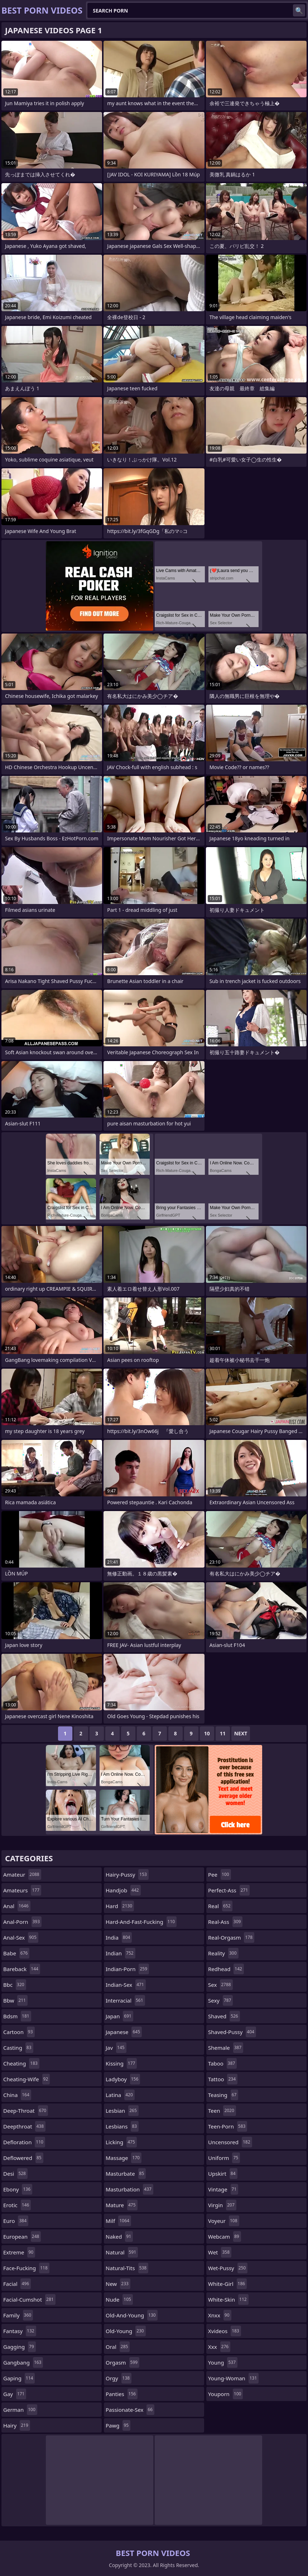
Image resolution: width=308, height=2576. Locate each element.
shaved (224, 2016)
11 (223, 1733)
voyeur (223, 2220)
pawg (118, 2425)
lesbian (122, 2110)
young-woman (233, 2378)
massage (123, 2157)
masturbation (129, 2189)
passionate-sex (130, 2409)
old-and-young (132, 2315)
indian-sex (126, 1984)
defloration (24, 2142)
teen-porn (227, 2126)
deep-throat (25, 2110)
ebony (17, 2189)
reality (223, 1953)
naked (119, 2236)
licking (121, 2142)
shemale (225, 2047)
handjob (123, 1890)
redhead (226, 1969)
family (18, 2315)
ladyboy (123, 2079)
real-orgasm (231, 1937)
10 (207, 1733)
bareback (21, 1969)
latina (120, 2094)
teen (222, 2110)
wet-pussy (227, 2268)
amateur (22, 1874)
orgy (118, 2378)
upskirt (222, 2173)
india (119, 1937)
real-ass (225, 1921)
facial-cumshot (29, 2299)
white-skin (228, 2299)
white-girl (227, 2283)
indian (120, 1953)
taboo (222, 2063)
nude (119, 2299)
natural (122, 2252)
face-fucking (26, 2268)
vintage (223, 2189)
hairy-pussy (127, 1874)
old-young (126, 2331)
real (220, 1906)
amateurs (22, 1890)
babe (16, 1953)
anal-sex (20, 1937)
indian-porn (127, 1969)
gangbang (23, 2362)
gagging (19, 2346)
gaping (19, 2378)
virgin (222, 2205)
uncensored (230, 2142)
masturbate (126, 2173)
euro (15, 2220)
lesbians (122, 2126)
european (22, 2236)
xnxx (219, 2315)
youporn (225, 2394)
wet (219, 2252)
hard (120, 1906)
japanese (124, 2032)
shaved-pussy (232, 2032)
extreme (19, 2252)
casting (18, 2047)
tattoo (222, 2079)
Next (240, 1733)
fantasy (19, 2331)
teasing (223, 2094)
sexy (220, 2000)
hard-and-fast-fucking (141, 1921)
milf (118, 2220)
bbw (15, 2000)
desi (15, 2173)
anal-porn (22, 1921)
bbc (14, 1984)
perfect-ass (229, 1890)
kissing (121, 2063)
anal (16, 1906)
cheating (21, 2063)
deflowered (23, 2157)
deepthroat (24, 2126)
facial (17, 2283)
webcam (224, 2236)
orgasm (122, 2362)
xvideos (224, 2331)
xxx (219, 2346)
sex (220, 1984)
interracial (125, 2000)
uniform (224, 2157)
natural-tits (127, 2268)
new (118, 2283)
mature (122, 2205)
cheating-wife (26, 2079)
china (17, 2094)
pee (219, 1874)
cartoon (19, 2032)
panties (122, 2394)
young (222, 2362)
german (20, 2409)
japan (119, 2016)
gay (14, 2394)
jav (116, 2047)
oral (118, 2346)
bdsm (17, 2016)
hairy (16, 2425)
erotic (17, 2205)
